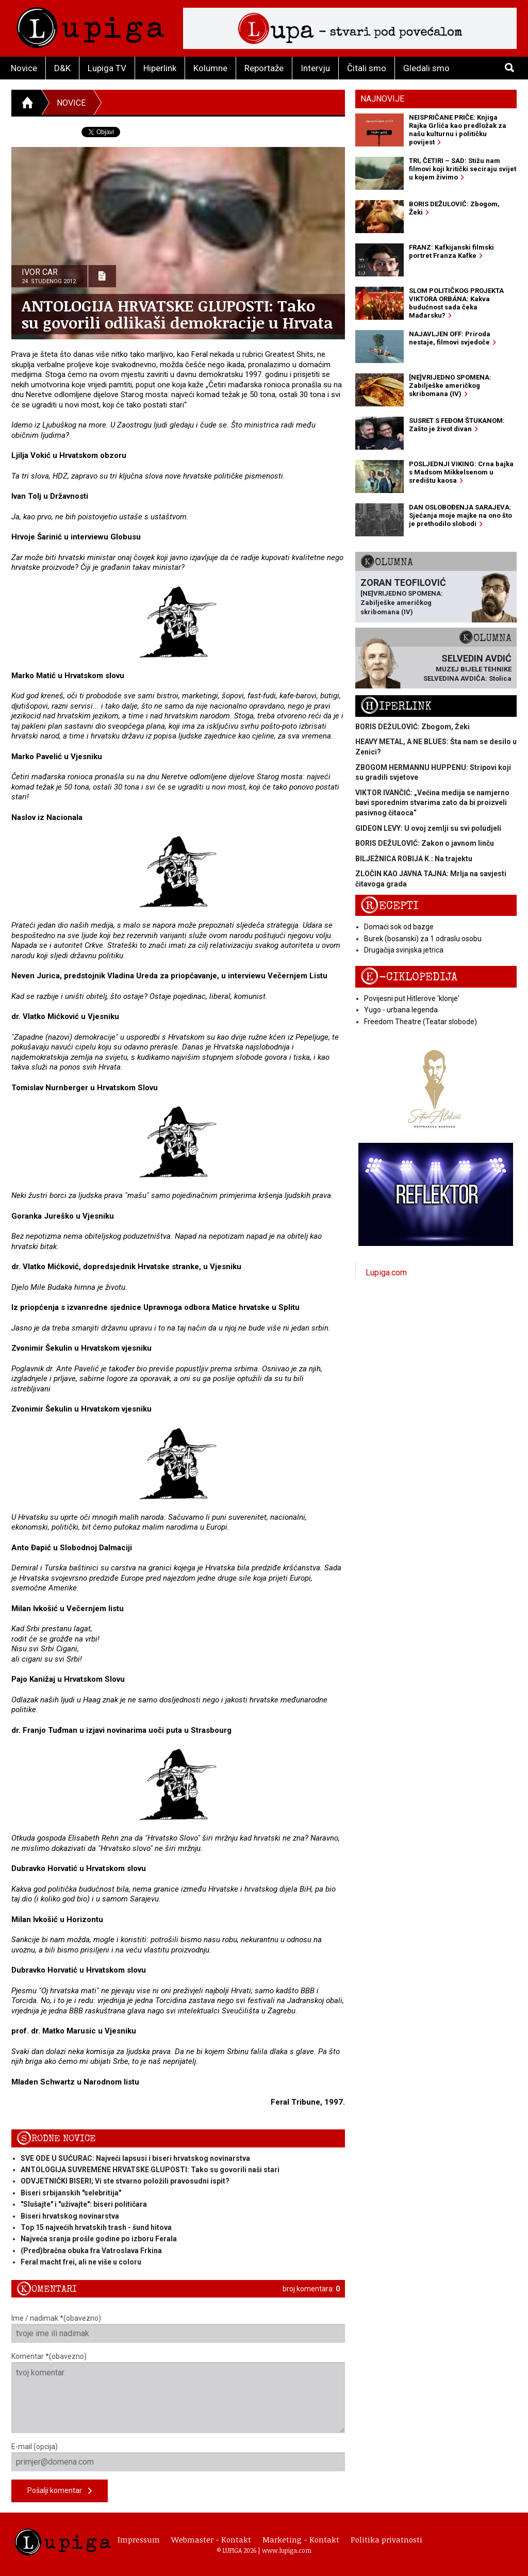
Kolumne (210, 68)
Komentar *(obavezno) (178, 2392)
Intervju (315, 68)
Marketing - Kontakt (300, 2539)
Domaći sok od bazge (399, 927)
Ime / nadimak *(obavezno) (178, 2328)
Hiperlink (159, 68)
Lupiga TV (107, 68)
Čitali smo (366, 68)
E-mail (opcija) (178, 2456)
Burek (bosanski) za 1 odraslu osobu (423, 938)
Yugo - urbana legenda (401, 1010)
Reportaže (264, 68)
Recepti (389, 905)
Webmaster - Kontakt (211, 2539)
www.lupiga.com (286, 2550)
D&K (62, 68)
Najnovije (382, 99)
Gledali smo (426, 68)
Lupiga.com (386, 1272)
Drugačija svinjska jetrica (403, 950)
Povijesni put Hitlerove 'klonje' (411, 998)
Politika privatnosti (386, 2539)
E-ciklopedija (408, 977)
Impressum (139, 2539)
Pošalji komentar (59, 2491)
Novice (24, 68)
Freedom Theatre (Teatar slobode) (420, 1022)
